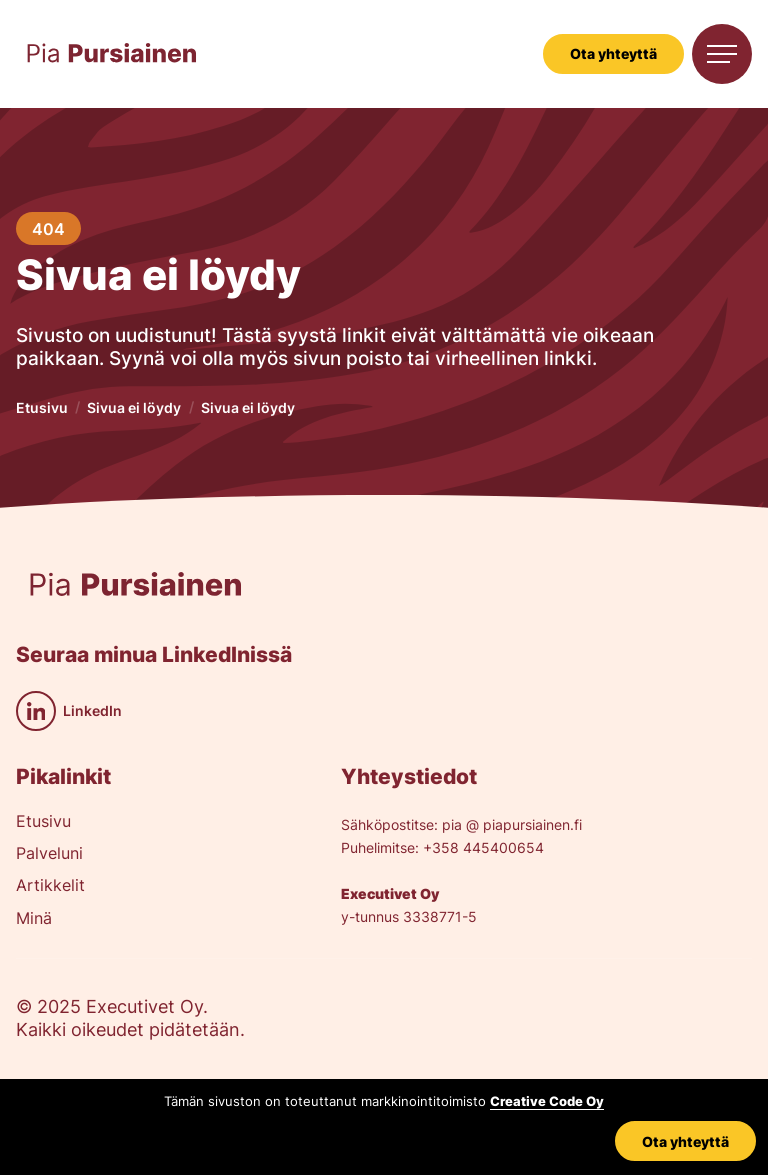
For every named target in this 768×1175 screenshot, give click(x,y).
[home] (112, 54)
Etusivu (42, 407)
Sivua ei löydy (134, 407)
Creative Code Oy (547, 1101)
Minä (34, 919)
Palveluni (49, 854)
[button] (722, 54)
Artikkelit (50, 886)
